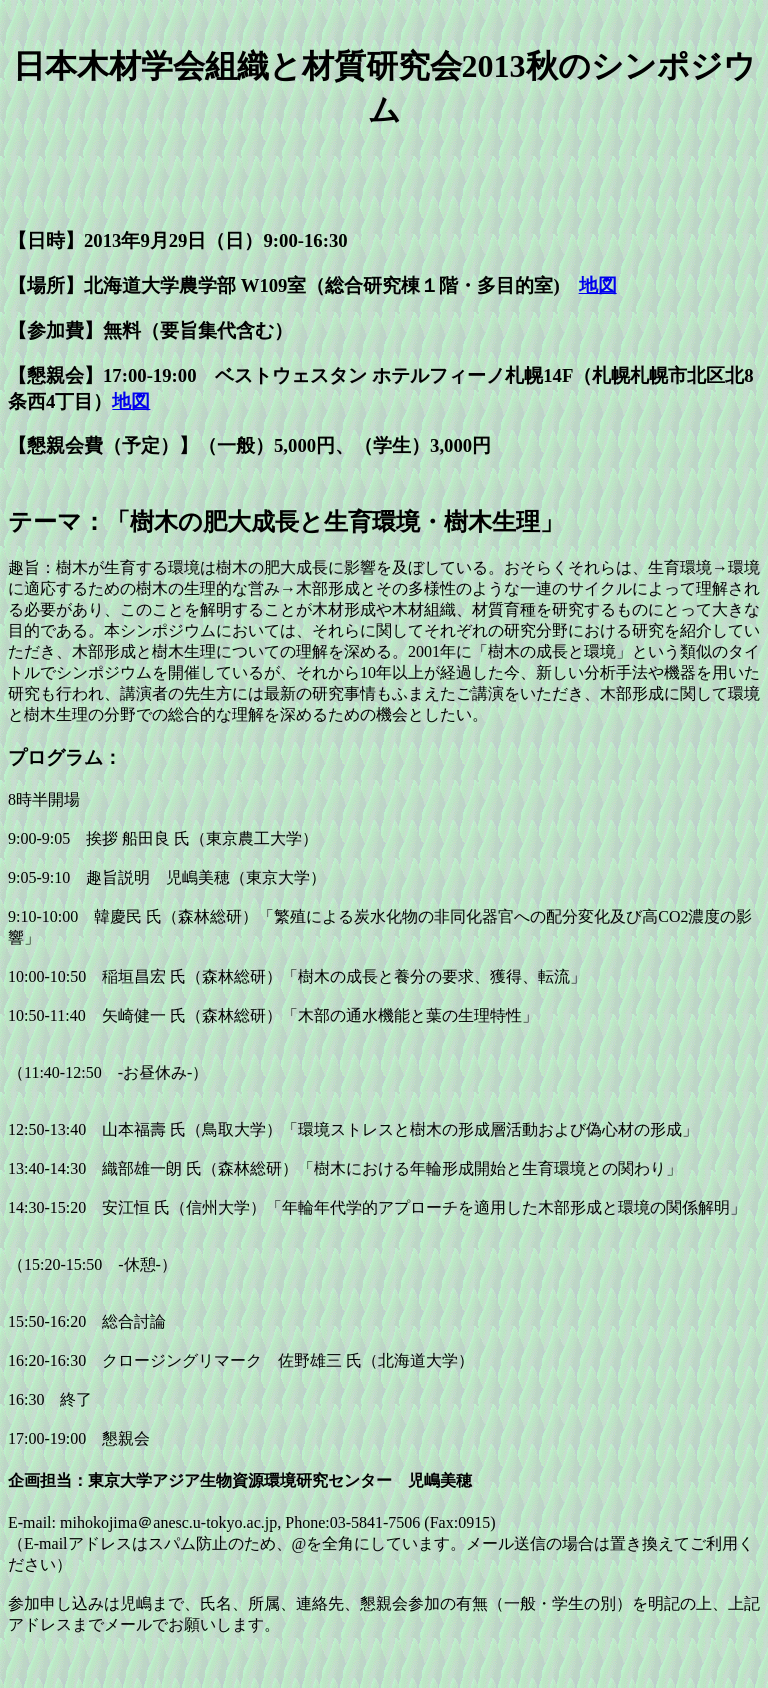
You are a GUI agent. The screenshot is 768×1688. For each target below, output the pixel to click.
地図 (598, 285)
